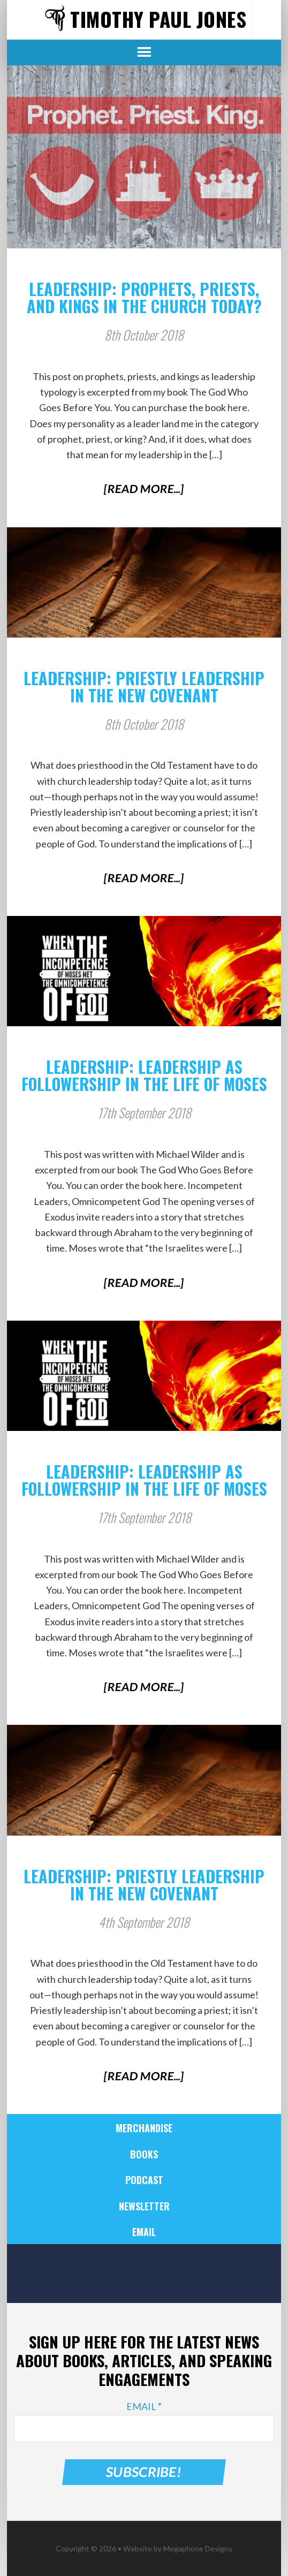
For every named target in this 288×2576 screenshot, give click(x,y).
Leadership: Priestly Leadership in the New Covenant (144, 686)
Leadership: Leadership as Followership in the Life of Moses (144, 1075)
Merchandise (144, 2128)
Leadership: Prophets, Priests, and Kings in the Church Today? (144, 297)
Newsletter (144, 2206)
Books (144, 2154)
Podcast (144, 2180)
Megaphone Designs (197, 2548)
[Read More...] (144, 488)
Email (144, 2232)
